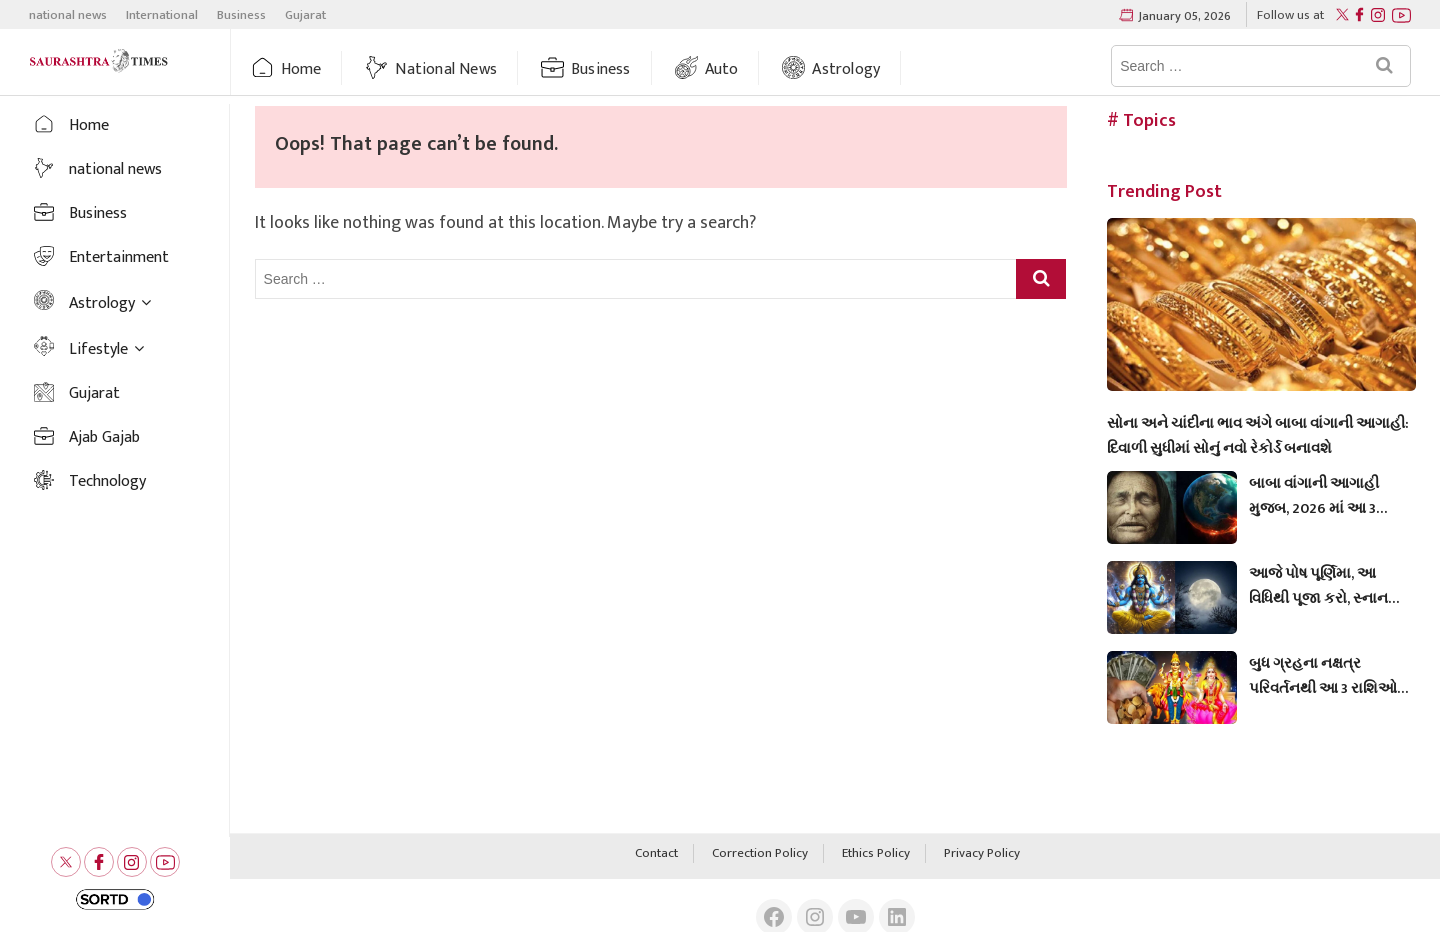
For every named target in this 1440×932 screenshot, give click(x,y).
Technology (107, 481)
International (162, 15)
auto (722, 69)
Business (241, 15)
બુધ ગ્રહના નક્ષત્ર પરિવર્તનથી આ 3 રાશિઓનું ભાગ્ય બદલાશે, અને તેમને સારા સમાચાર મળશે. (1328, 676)
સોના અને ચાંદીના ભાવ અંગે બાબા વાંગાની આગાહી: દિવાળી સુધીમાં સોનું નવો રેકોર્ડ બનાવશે (1258, 436)
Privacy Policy (982, 854)
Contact (656, 854)
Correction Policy (760, 854)
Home (301, 69)
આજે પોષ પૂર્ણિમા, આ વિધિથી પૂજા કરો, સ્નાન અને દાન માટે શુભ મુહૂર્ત (1320, 586)
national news (68, 15)
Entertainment (119, 257)
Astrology (846, 69)
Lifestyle (98, 349)
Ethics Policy (876, 854)
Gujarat (305, 15)
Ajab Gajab (104, 437)
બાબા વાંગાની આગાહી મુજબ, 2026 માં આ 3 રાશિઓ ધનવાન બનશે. (1316, 496)
